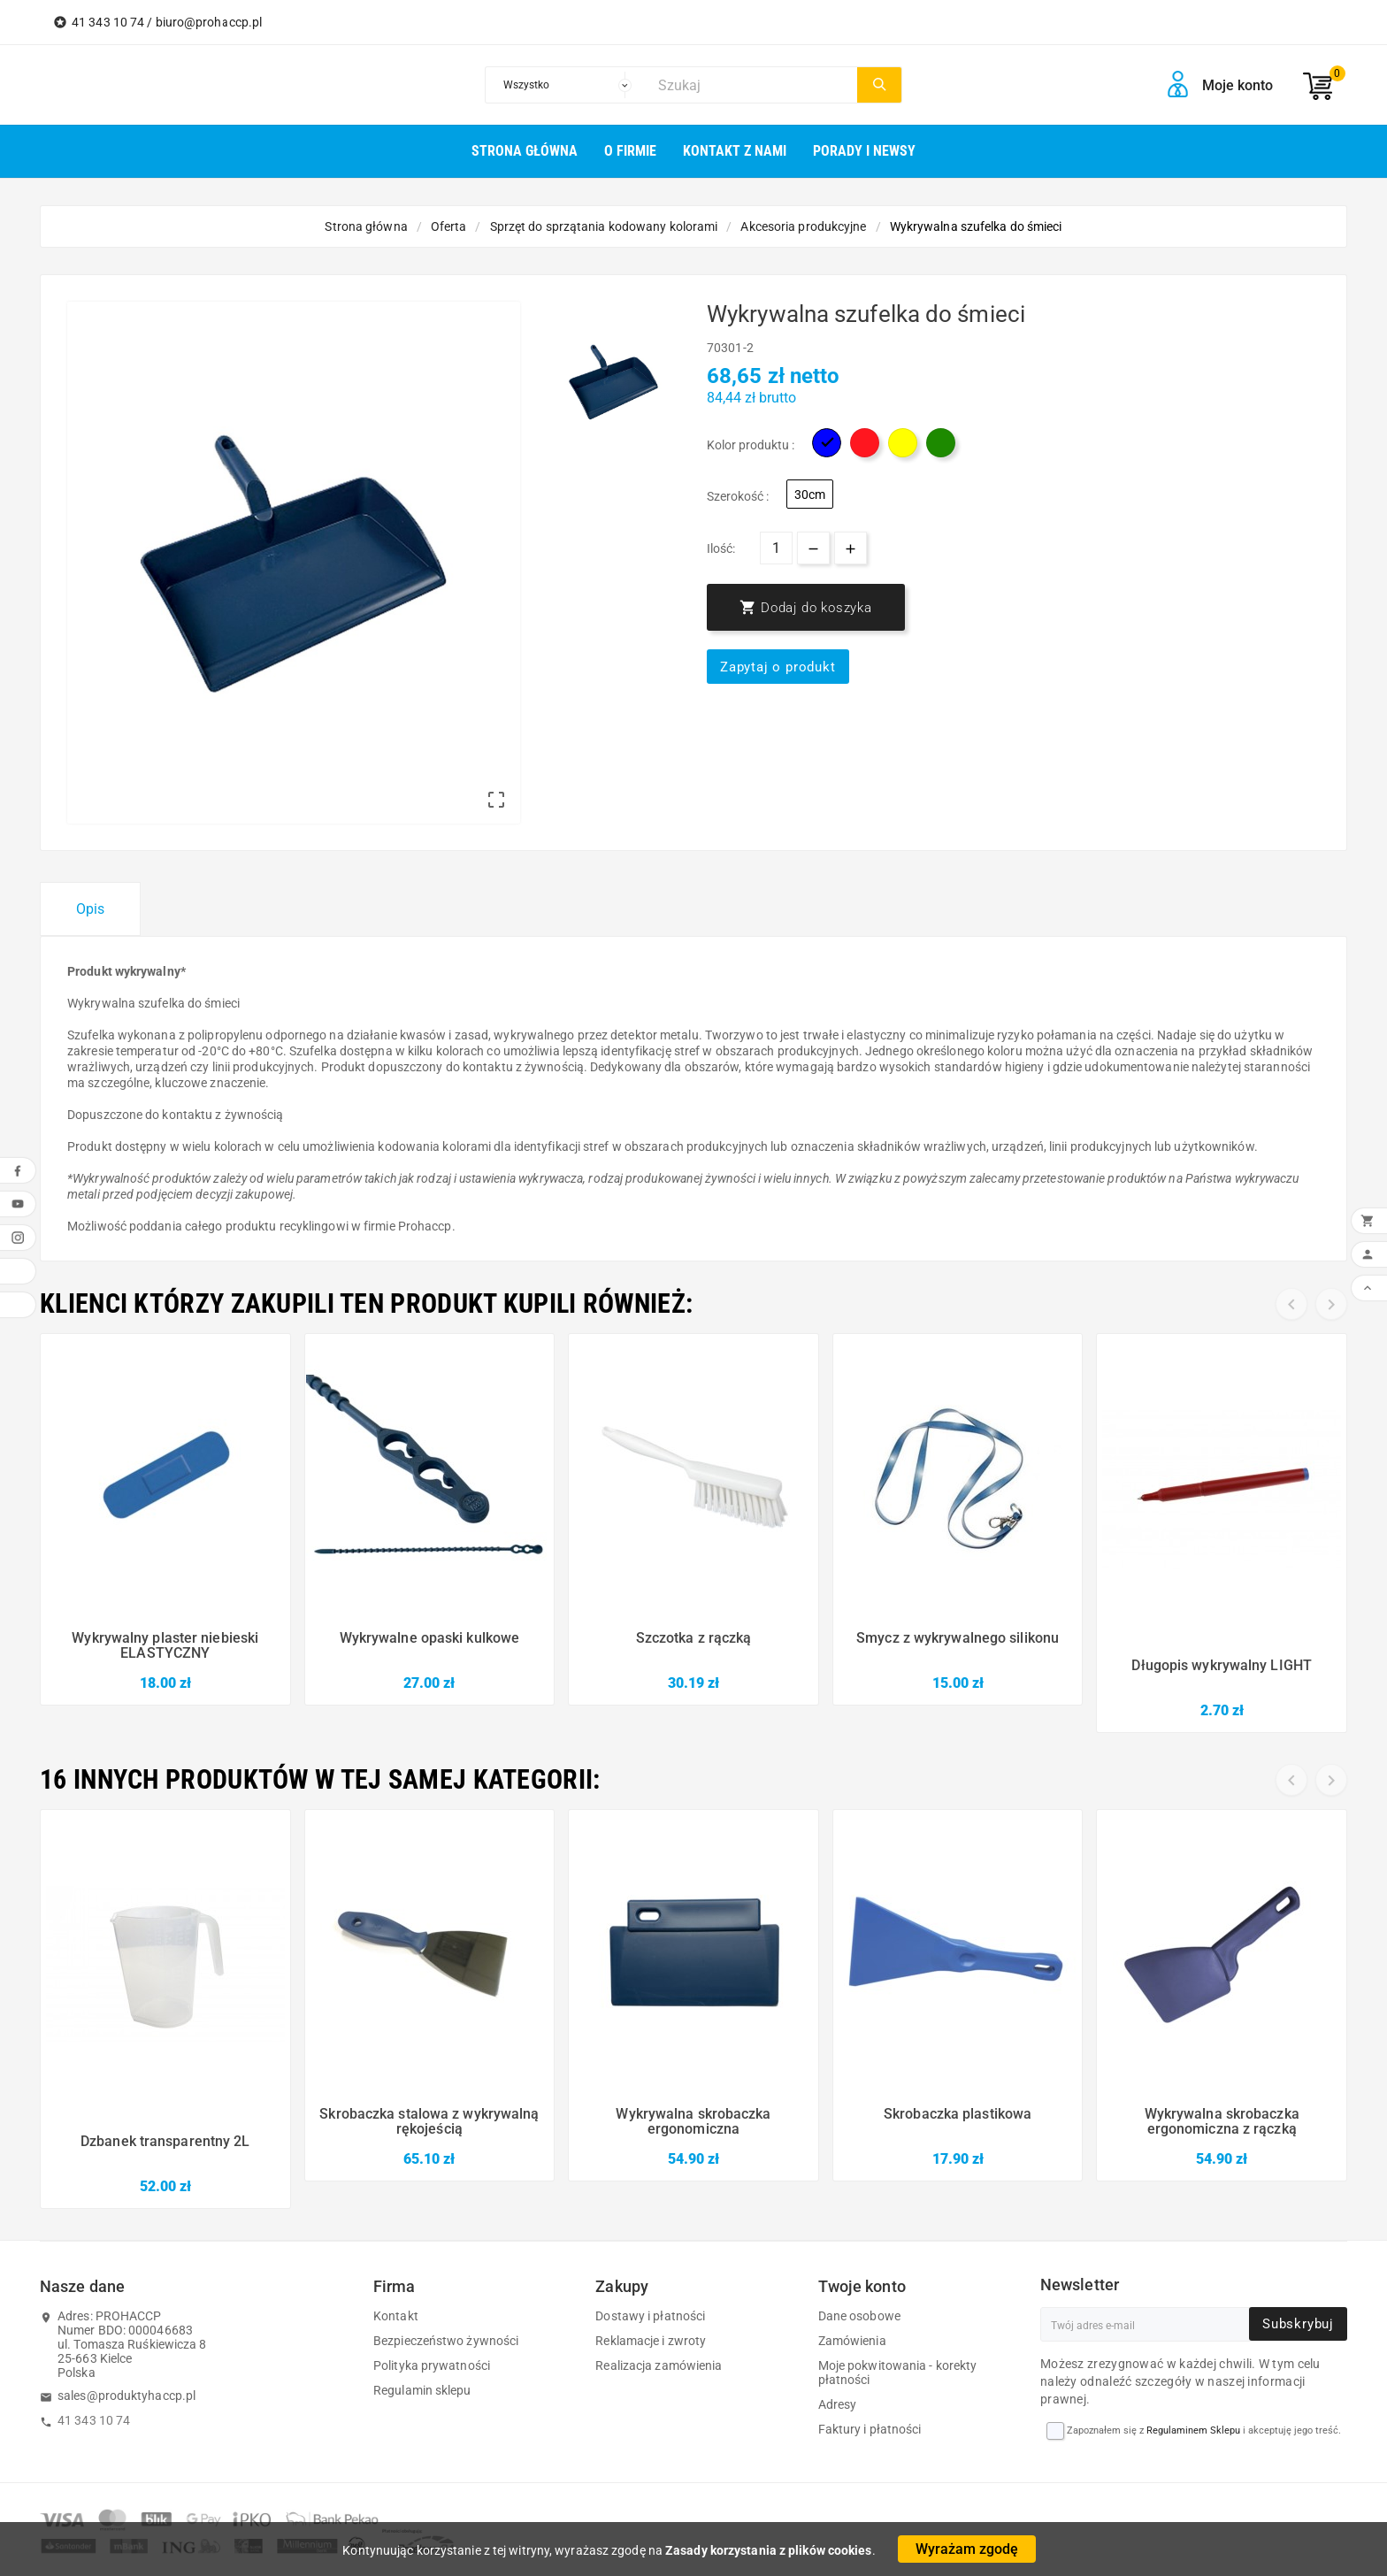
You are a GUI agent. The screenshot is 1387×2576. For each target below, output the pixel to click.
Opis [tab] (90, 909)
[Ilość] (776, 548)
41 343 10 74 (93, 2420)
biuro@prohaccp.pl (209, 22)
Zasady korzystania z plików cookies (768, 2550)
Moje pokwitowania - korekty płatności (897, 2372)
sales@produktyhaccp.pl (126, 2395)
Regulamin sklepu (422, 2390)
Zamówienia (852, 2341)
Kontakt (395, 2316)
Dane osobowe (859, 2316)
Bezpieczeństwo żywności (445, 2341)
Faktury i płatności (870, 2429)
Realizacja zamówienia (658, 2365)
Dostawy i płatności (650, 2316)
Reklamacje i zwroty (650, 2341)
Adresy (837, 2404)
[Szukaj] (753, 85)
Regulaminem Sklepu (1193, 2430)
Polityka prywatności (431, 2365)
